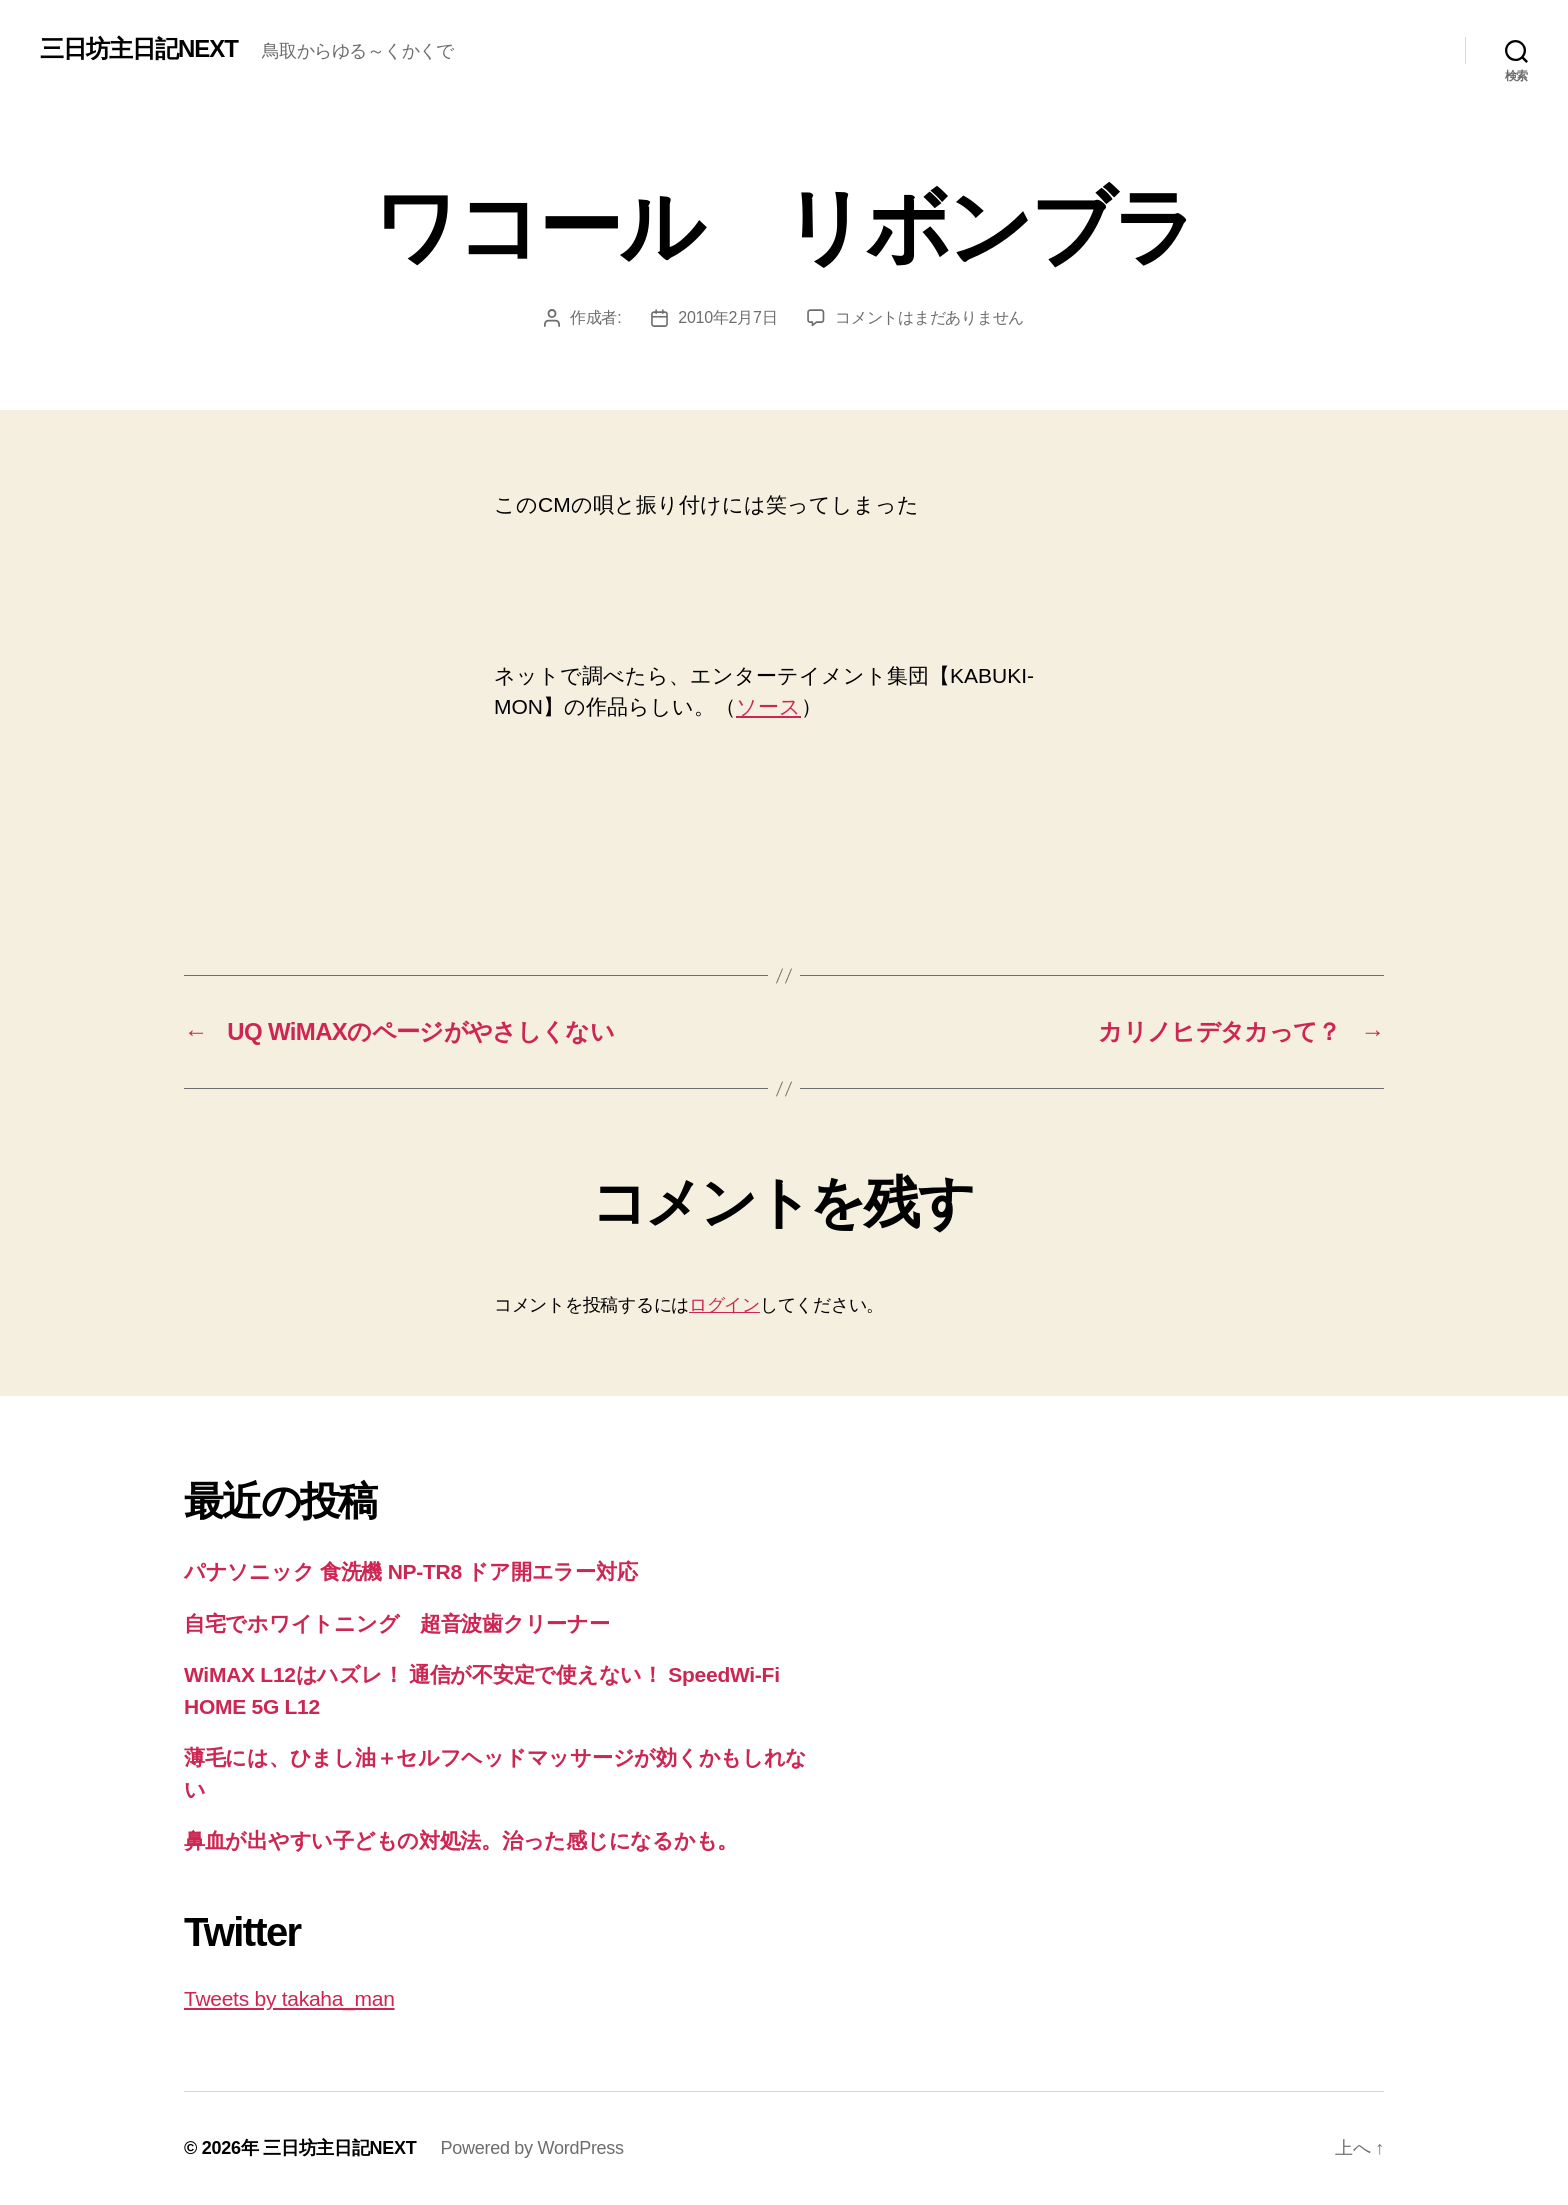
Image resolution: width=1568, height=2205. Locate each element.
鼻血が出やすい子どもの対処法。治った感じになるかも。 (461, 1840)
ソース (768, 706)
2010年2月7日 (727, 317)
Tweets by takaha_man (289, 1998)
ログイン (724, 1305)
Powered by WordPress (531, 2148)
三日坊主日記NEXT (139, 49)
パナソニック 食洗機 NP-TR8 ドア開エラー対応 (410, 1571)
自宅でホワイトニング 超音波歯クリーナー (397, 1623)
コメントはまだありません (929, 317)
